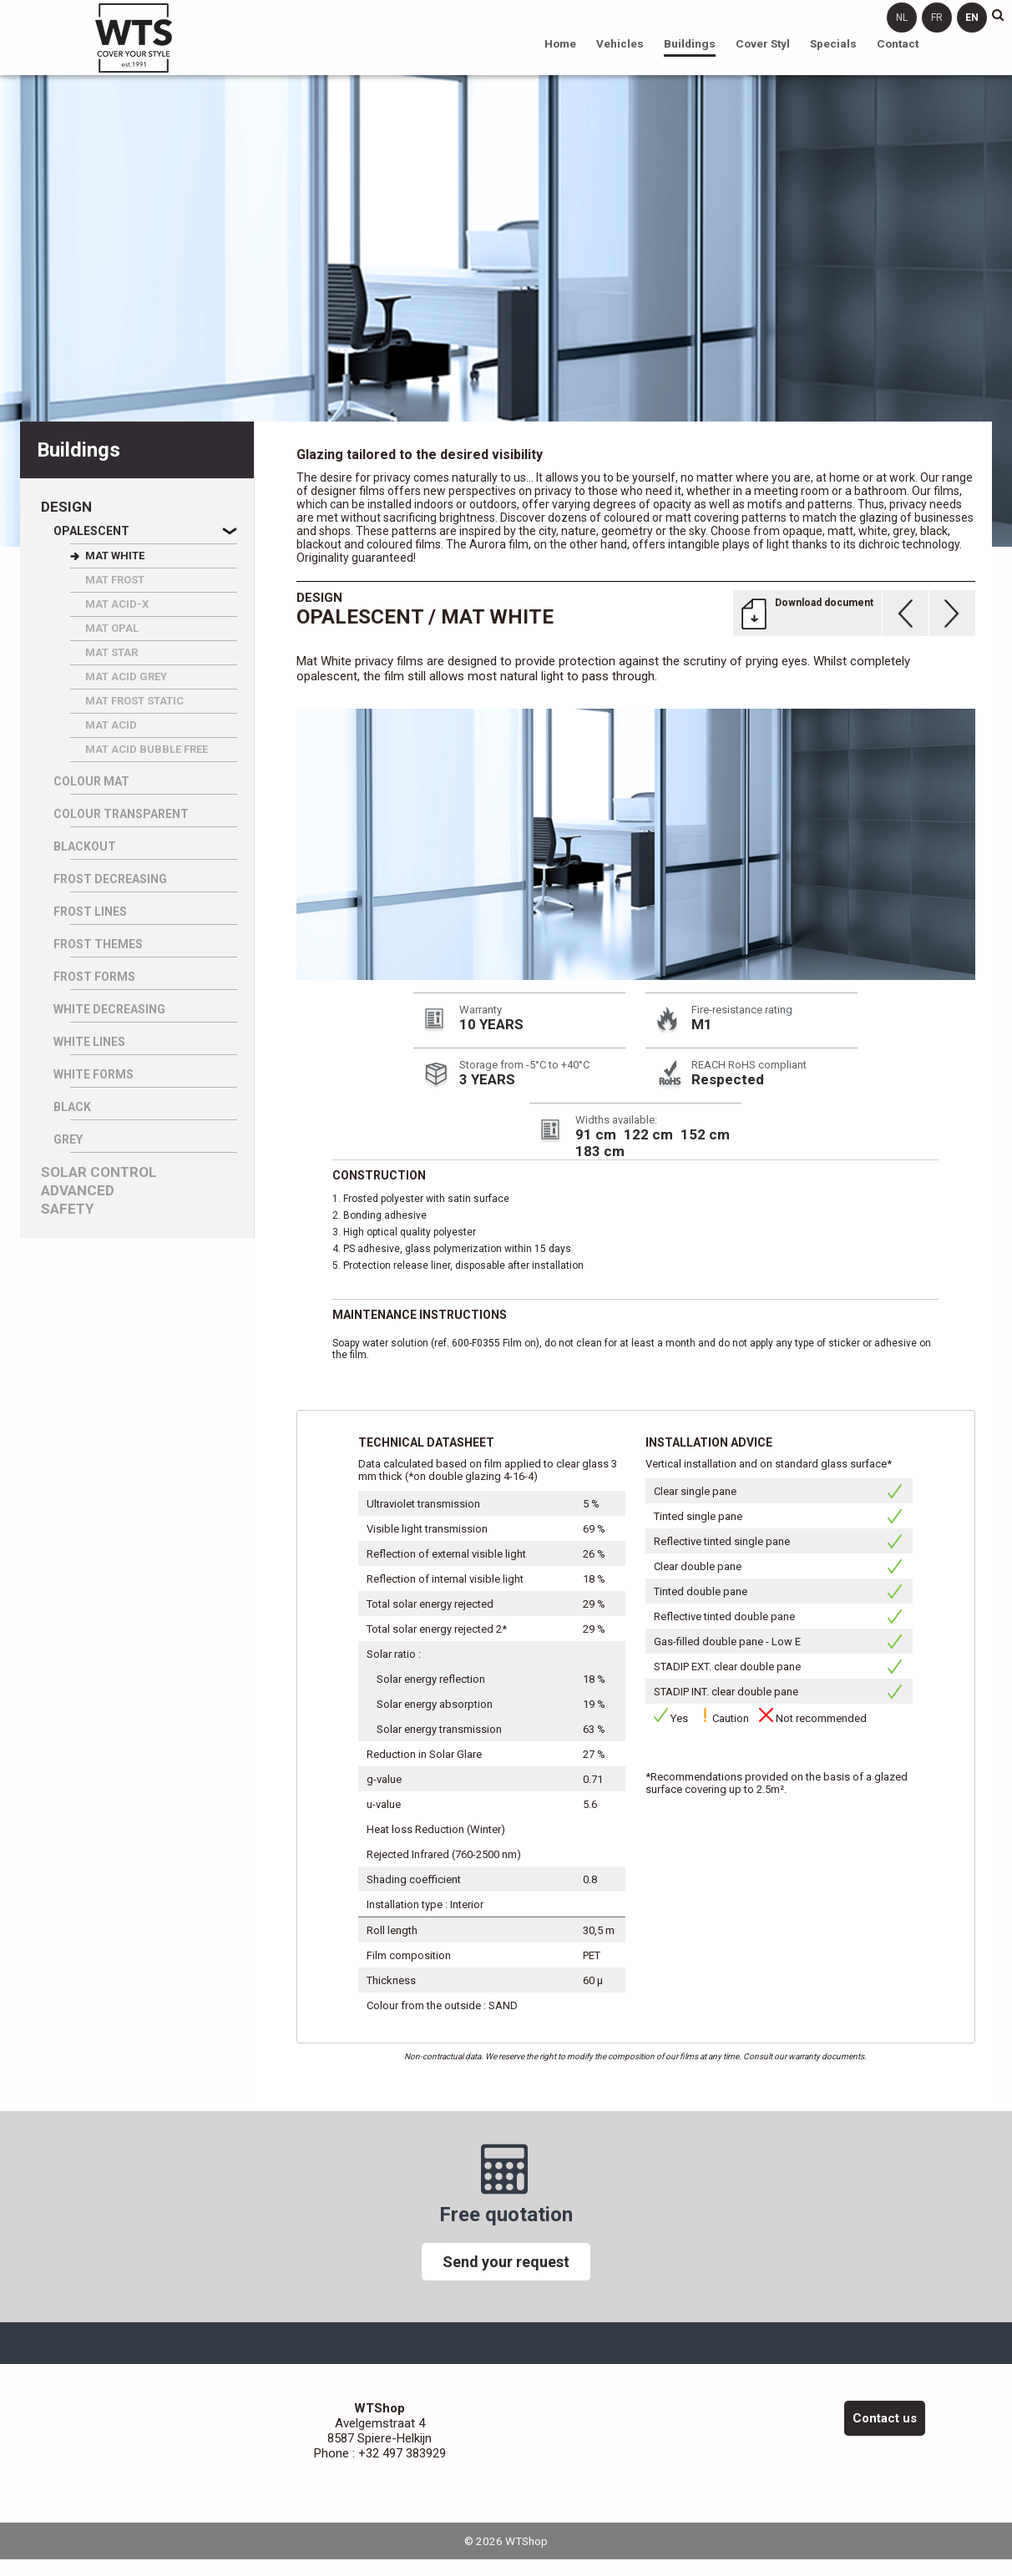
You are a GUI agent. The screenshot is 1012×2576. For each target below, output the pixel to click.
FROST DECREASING (110, 879)
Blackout (84, 846)
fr (937, 17)
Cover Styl (763, 43)
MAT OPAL (112, 628)
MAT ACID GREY (126, 676)
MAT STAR (111, 652)
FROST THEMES (98, 944)
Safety (67, 1209)
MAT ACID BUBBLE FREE (146, 749)
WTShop (133, 37)
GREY (68, 1139)
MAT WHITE (114, 555)
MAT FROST (114, 579)
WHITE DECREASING (109, 1009)
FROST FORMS (94, 976)
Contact (897, 43)
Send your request (506, 2261)
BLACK (72, 1107)
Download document (824, 603)
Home (560, 43)
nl (902, 17)
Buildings (690, 43)
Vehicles (620, 43)
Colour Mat (91, 781)
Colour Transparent (121, 814)
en (972, 17)
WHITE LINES (89, 1041)
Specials (833, 43)
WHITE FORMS (93, 1074)
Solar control (99, 1172)
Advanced (77, 1190)
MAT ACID (111, 725)
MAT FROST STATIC (134, 701)
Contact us (885, 2418)
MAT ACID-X (117, 604)
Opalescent (91, 531)
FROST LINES (90, 911)
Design (66, 507)
